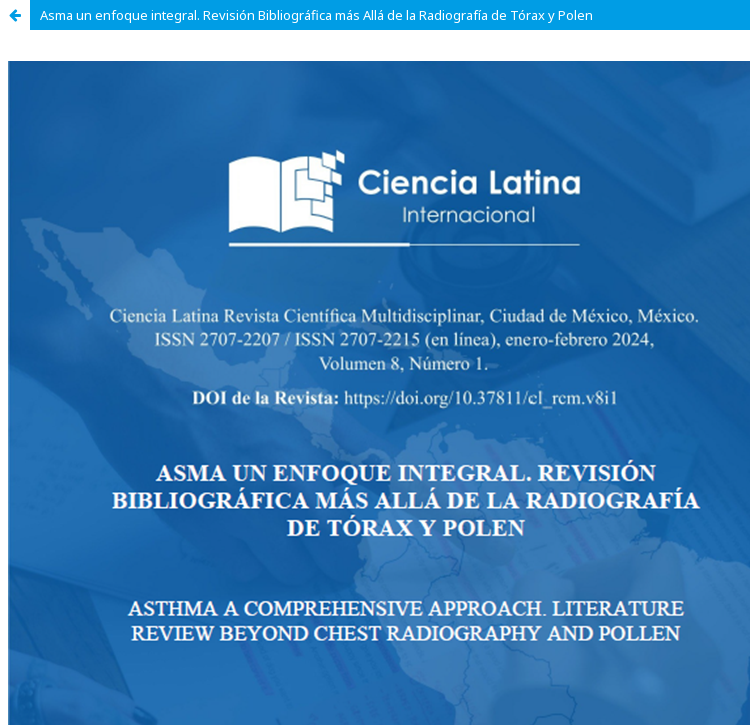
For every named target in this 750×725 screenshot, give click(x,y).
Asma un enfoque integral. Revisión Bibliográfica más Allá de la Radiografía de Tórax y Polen (316, 15)
